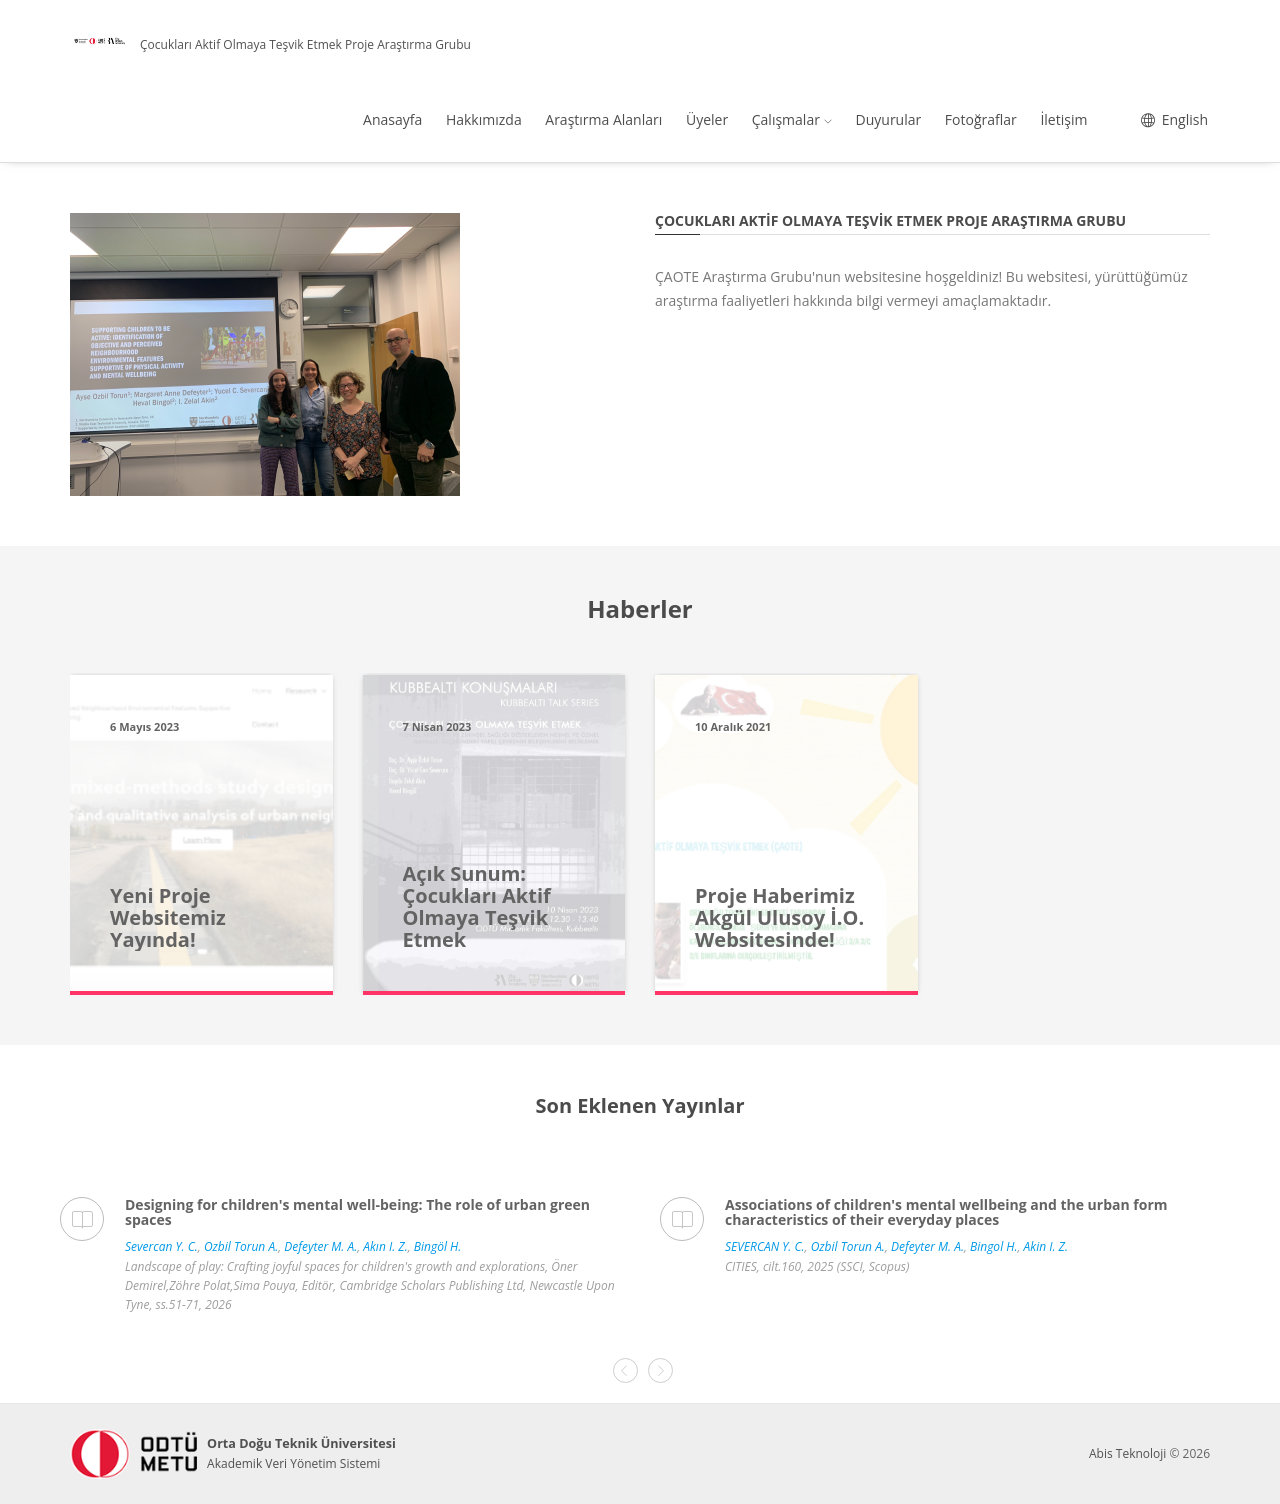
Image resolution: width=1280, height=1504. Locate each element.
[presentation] (625, 1370)
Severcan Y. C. (161, 1246)
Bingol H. (993, 1246)
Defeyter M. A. (320, 1246)
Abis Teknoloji (1127, 1453)
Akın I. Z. (385, 1246)
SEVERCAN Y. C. (765, 1246)
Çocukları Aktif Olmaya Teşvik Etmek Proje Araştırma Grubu (305, 44)
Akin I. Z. (1046, 1246)
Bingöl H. (437, 1246)
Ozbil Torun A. (241, 1246)
